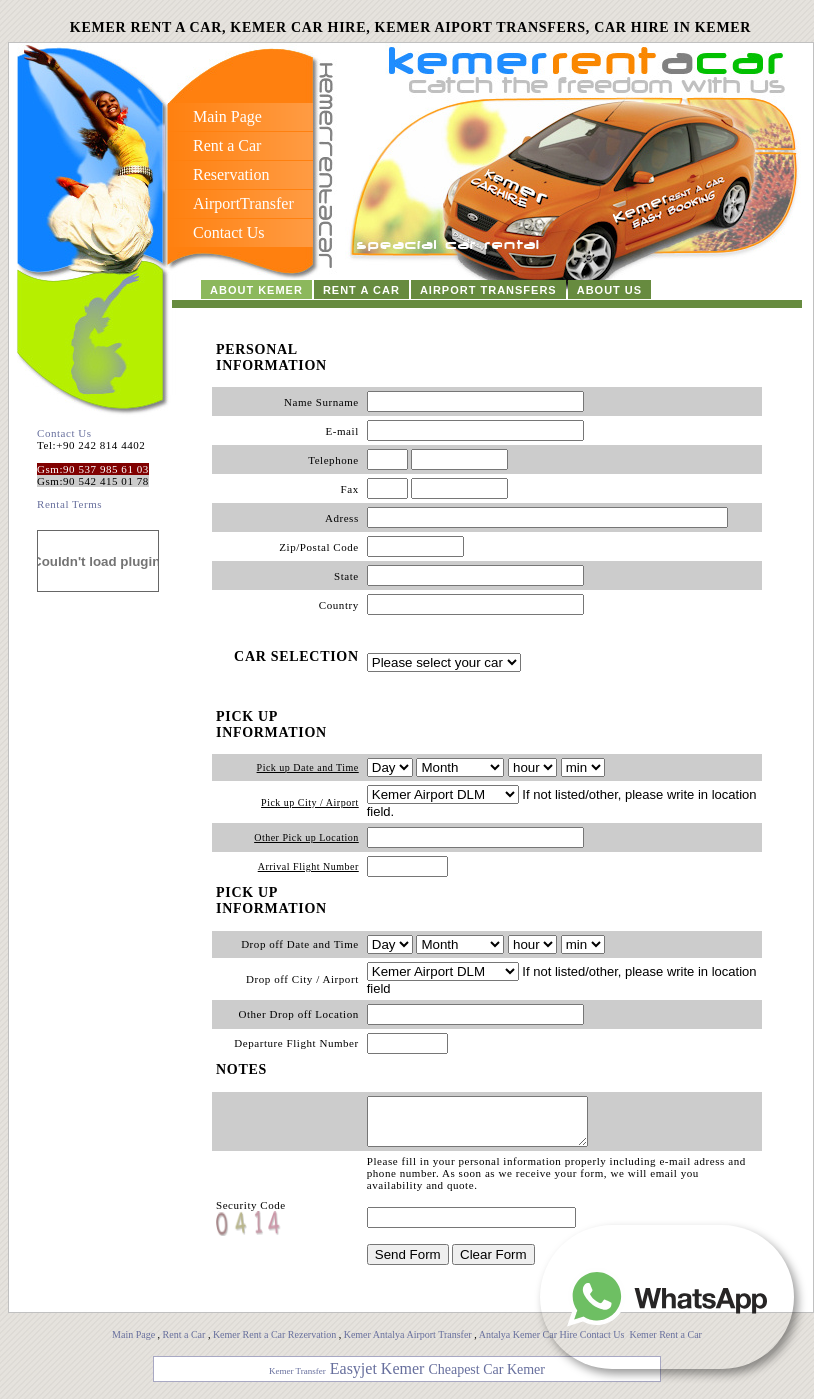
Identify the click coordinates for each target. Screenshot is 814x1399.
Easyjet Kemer (377, 1377)
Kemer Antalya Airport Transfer (409, 1343)
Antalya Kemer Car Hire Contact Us (553, 1343)
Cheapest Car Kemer (486, 1378)
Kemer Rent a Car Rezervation (274, 1343)
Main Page (133, 1343)
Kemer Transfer (297, 1380)
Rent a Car (184, 1343)
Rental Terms (69, 504)
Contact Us (64, 433)
